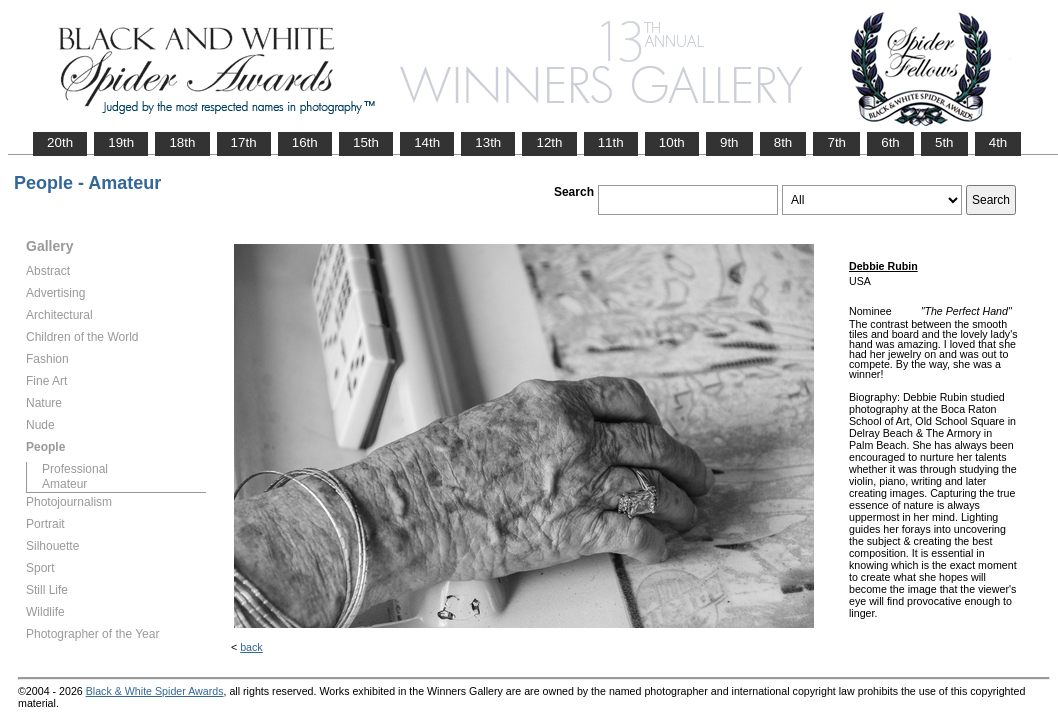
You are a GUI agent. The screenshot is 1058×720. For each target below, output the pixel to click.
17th (244, 142)
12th (549, 142)
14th (427, 142)
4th (998, 142)
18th (182, 142)
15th (366, 142)
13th (488, 142)
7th (836, 142)
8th (783, 142)
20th (60, 142)
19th (121, 142)
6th (890, 142)
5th (944, 142)
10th (672, 142)
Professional (75, 469)
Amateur (64, 484)
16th (305, 142)
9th (729, 142)
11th (611, 142)
